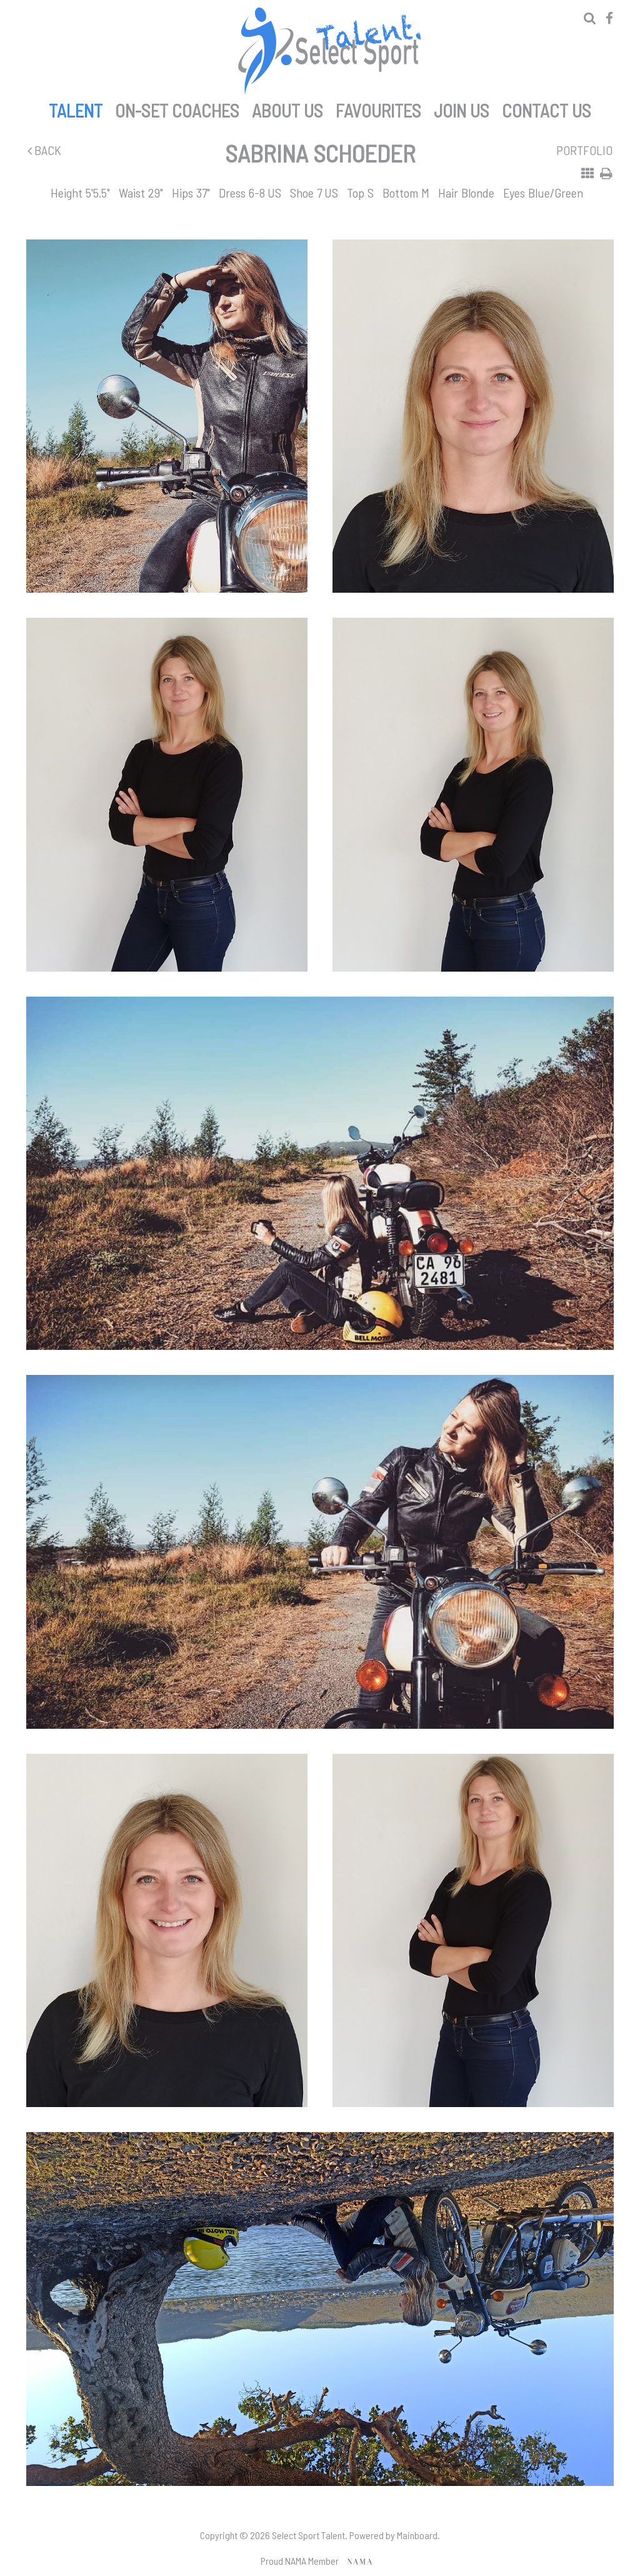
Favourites (378, 108)
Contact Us (546, 108)
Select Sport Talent (329, 51)
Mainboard (417, 2535)
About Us (287, 108)
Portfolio (584, 150)
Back (44, 150)
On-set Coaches (177, 108)
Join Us (461, 108)
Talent (75, 108)
